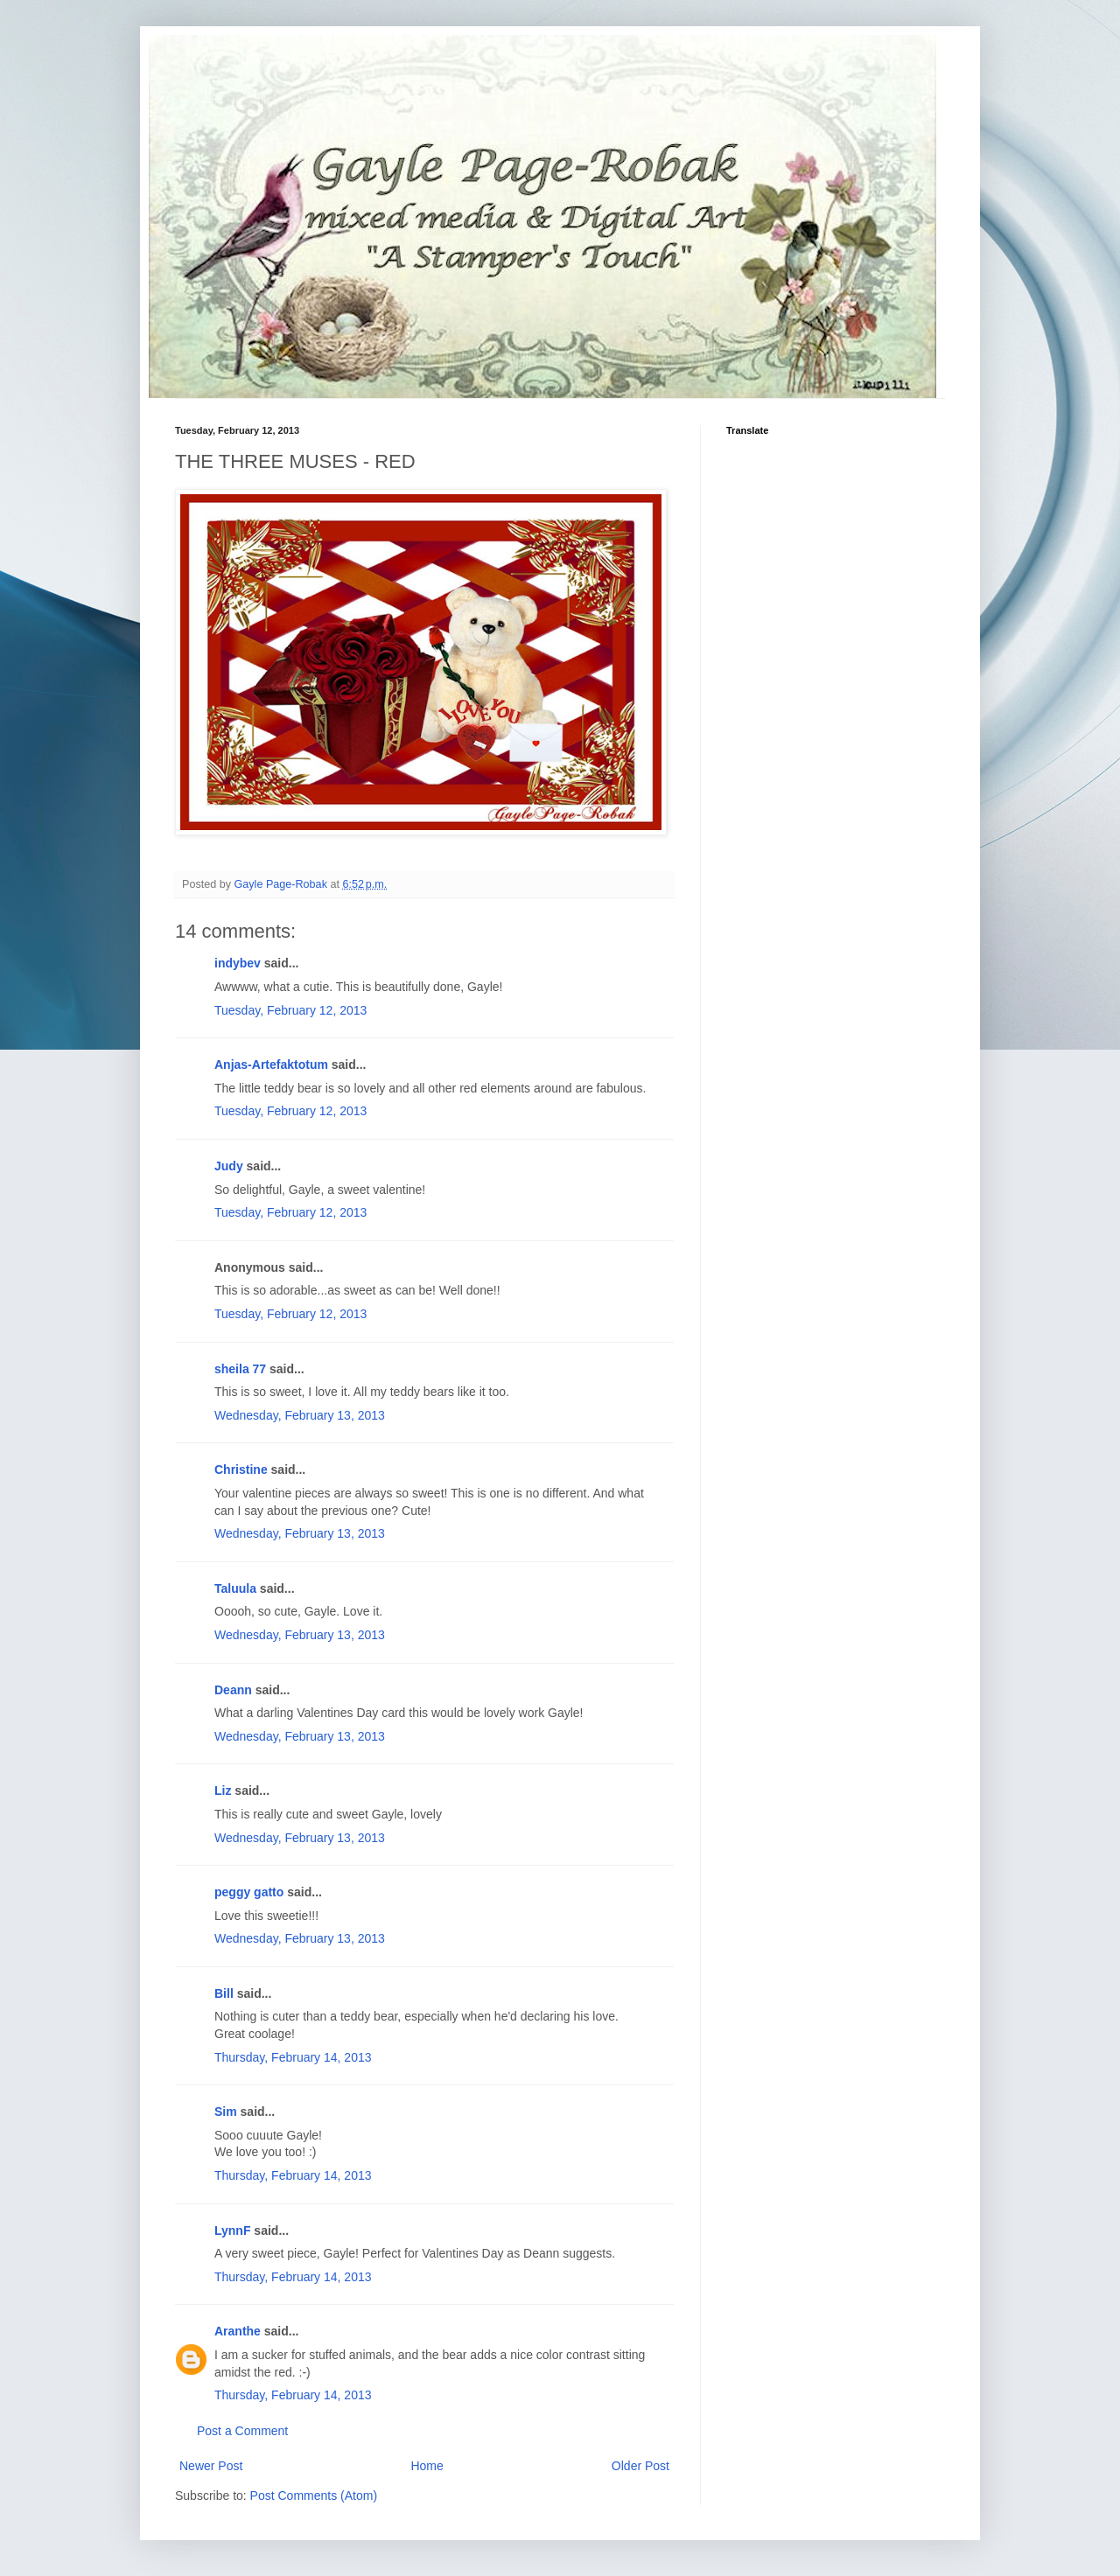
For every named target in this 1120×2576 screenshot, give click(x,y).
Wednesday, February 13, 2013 (299, 1415)
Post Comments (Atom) (313, 2496)
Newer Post (210, 2466)
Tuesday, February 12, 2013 (290, 1010)
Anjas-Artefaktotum (271, 1065)
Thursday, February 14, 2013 (293, 2057)
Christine (241, 1469)
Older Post (640, 2466)
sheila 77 (240, 1369)
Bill (224, 1993)
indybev (237, 963)
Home (426, 2466)
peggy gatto (249, 1892)
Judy (228, 1166)
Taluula (235, 1588)
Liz (222, 1791)
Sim (225, 2112)
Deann (233, 1690)
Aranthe (237, 2331)
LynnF (232, 2230)
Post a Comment (242, 2431)
